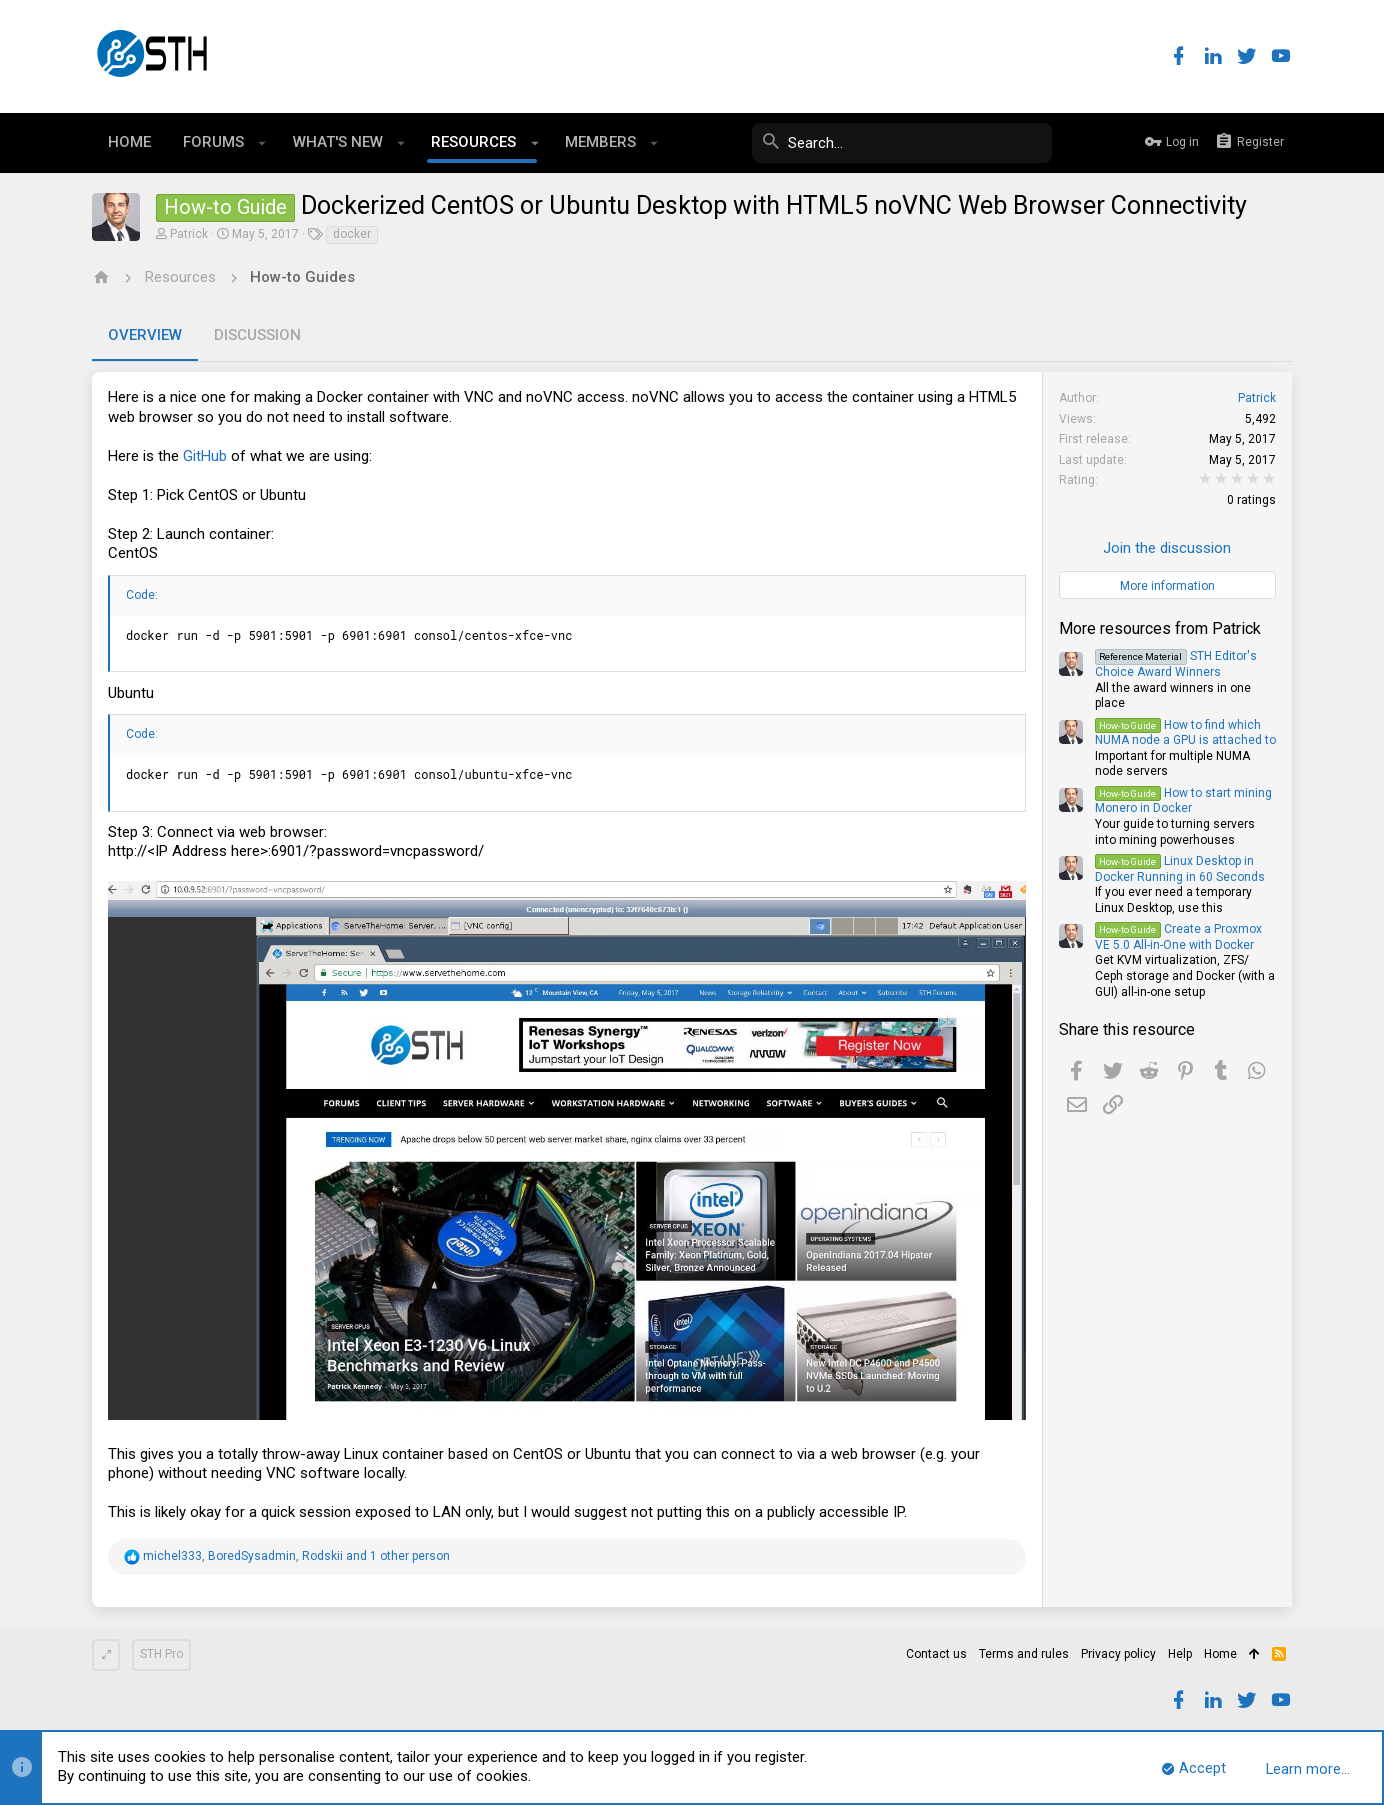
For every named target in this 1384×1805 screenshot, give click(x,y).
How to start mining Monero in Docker (1183, 801)
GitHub (205, 456)
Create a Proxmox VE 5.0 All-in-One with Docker (1178, 937)
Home (1220, 1654)
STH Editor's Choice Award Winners (1176, 664)
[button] (262, 143)
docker (352, 234)
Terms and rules (1024, 1654)
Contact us (936, 1654)
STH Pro (161, 1654)
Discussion (257, 335)
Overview (145, 335)
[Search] (902, 143)
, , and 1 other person (296, 1556)
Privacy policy (1118, 1654)
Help (1180, 1654)
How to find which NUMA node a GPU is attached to (1185, 733)
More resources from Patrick (1160, 628)
